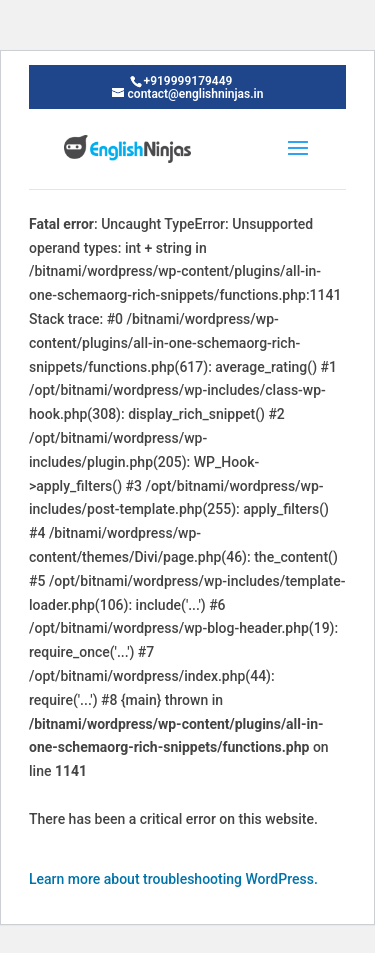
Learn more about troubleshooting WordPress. (173, 879)
